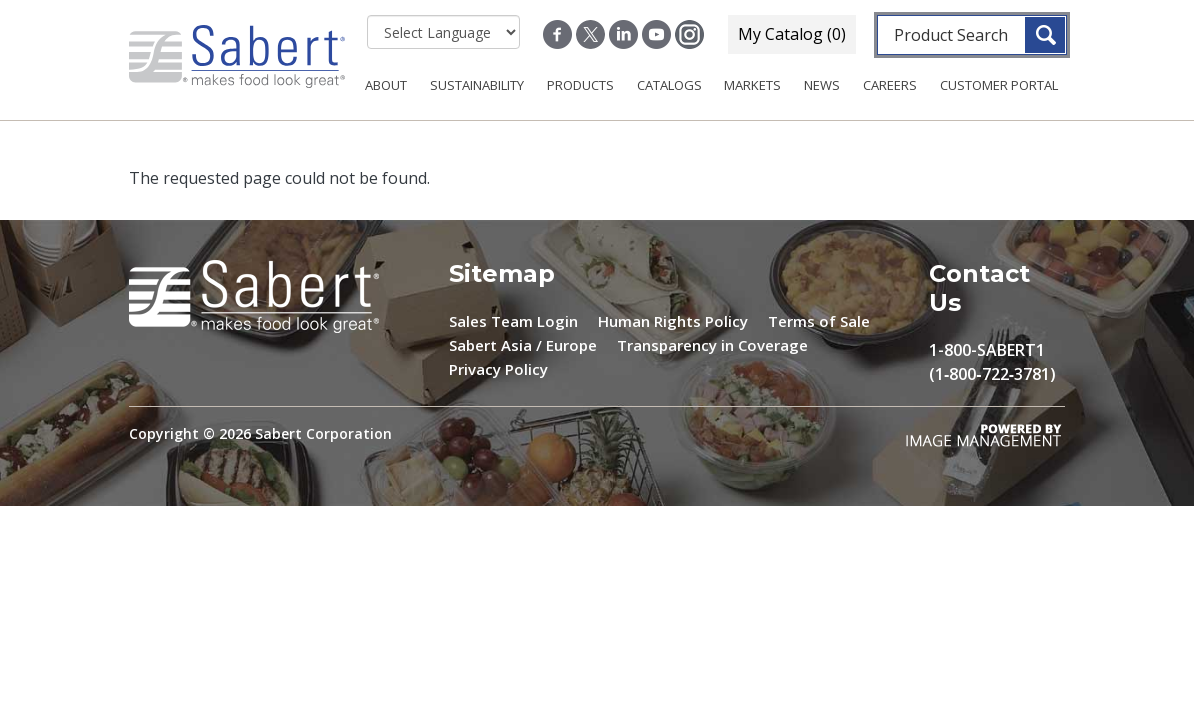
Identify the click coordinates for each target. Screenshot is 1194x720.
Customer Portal (999, 85)
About (386, 85)
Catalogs (669, 85)
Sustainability (477, 85)
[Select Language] (443, 32)
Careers (890, 85)
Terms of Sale (819, 321)
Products (580, 85)
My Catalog (792, 34)
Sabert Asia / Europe (523, 345)
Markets (752, 85)
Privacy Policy (498, 369)
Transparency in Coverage (712, 345)
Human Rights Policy (673, 321)
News (822, 85)
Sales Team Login (513, 321)
